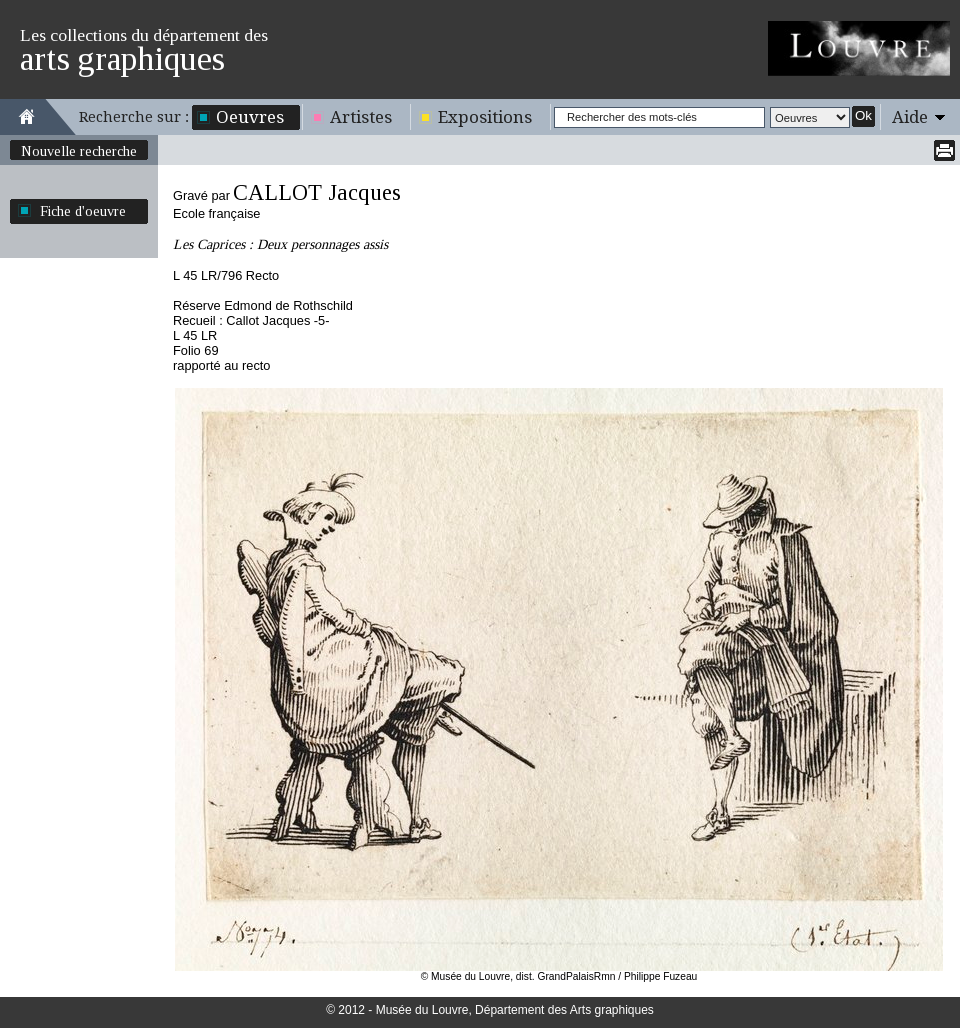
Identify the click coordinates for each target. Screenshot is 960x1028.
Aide (910, 117)
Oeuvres (250, 117)
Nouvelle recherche (79, 151)
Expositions (485, 117)
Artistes (361, 117)
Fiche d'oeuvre (83, 211)
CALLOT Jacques (317, 192)
